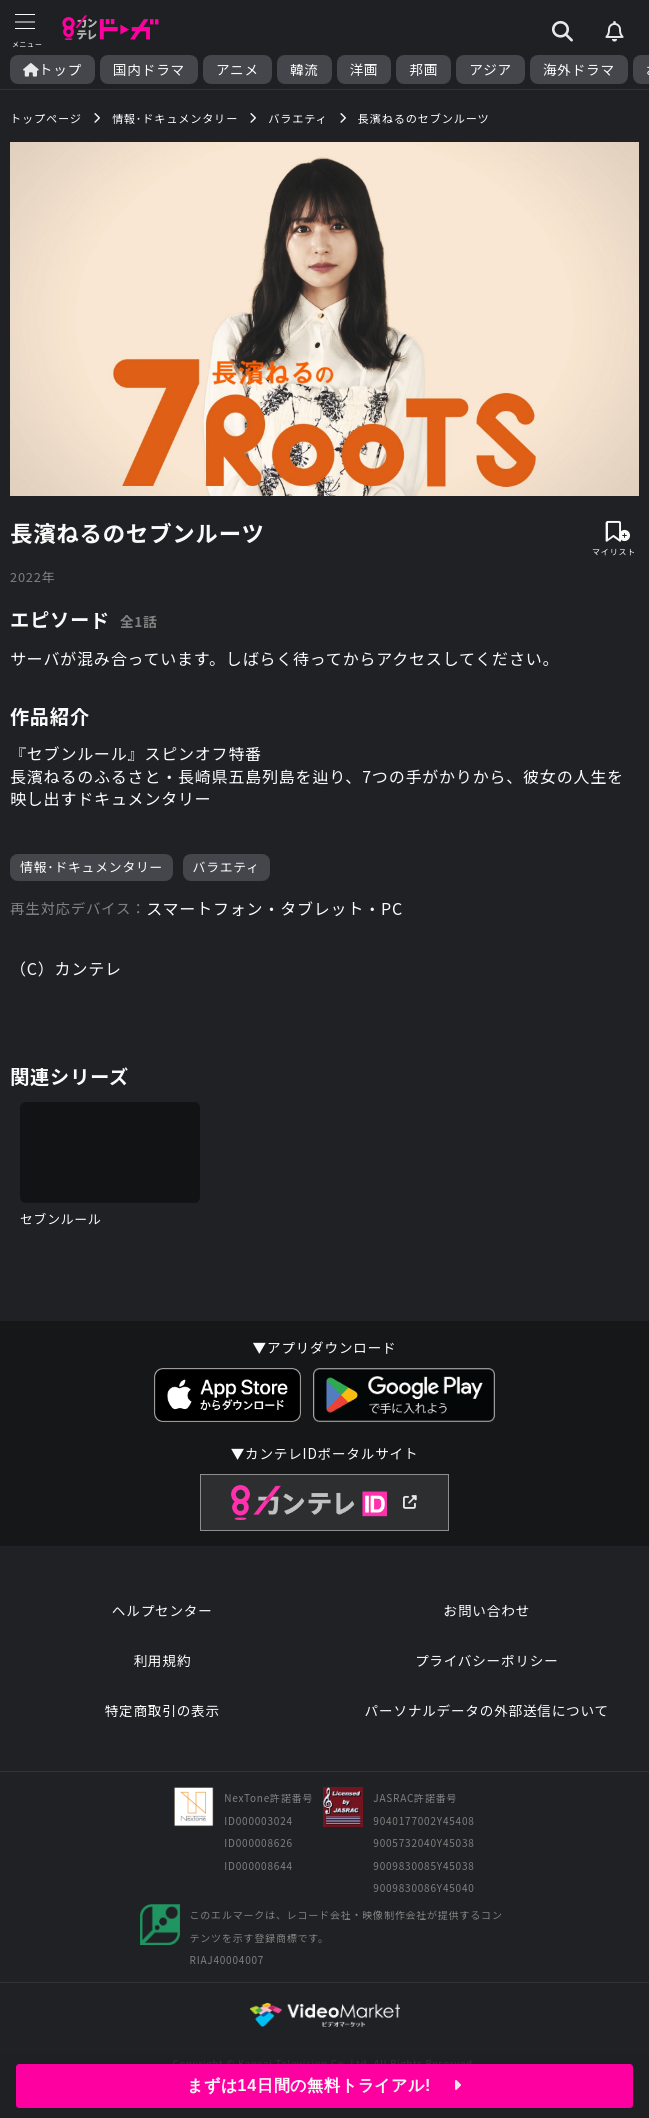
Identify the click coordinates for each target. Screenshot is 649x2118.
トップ (52, 69)
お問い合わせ (487, 1610)
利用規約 (162, 1660)
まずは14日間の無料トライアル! (324, 2085)
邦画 (423, 69)
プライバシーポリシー (487, 1660)
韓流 (304, 69)
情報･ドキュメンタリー (91, 866)
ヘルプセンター (162, 1610)
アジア (490, 69)
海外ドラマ (579, 69)
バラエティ (226, 866)
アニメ (237, 69)
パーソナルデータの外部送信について (487, 1710)
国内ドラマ (149, 69)
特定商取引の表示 (162, 1710)
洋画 (364, 69)
